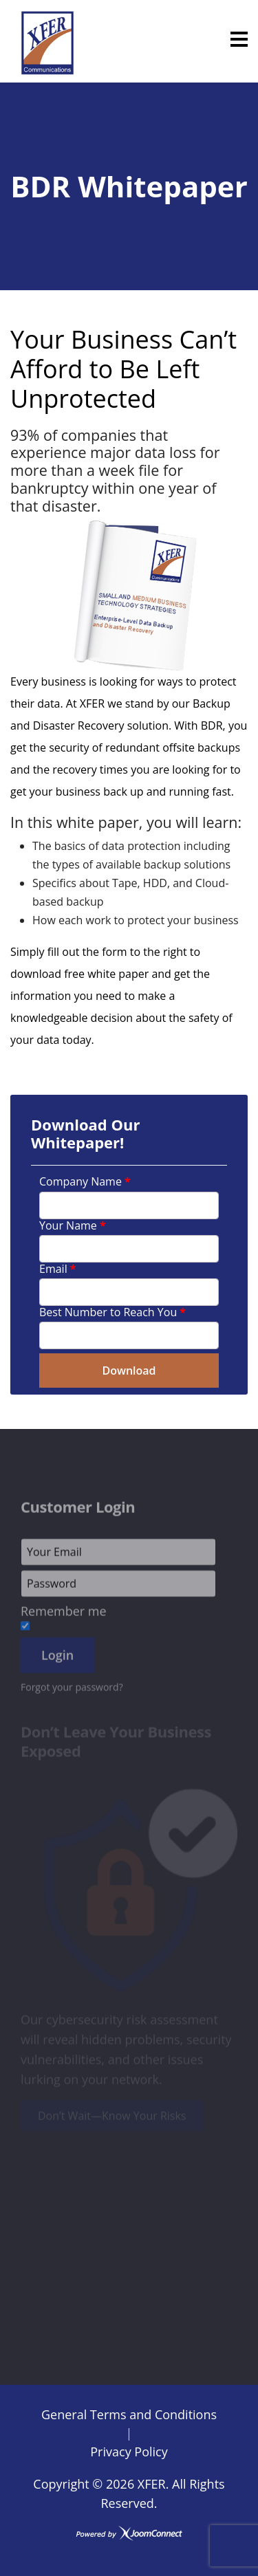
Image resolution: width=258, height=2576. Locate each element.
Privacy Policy (128, 2451)
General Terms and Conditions (129, 2414)
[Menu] (239, 39)
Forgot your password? (72, 1690)
